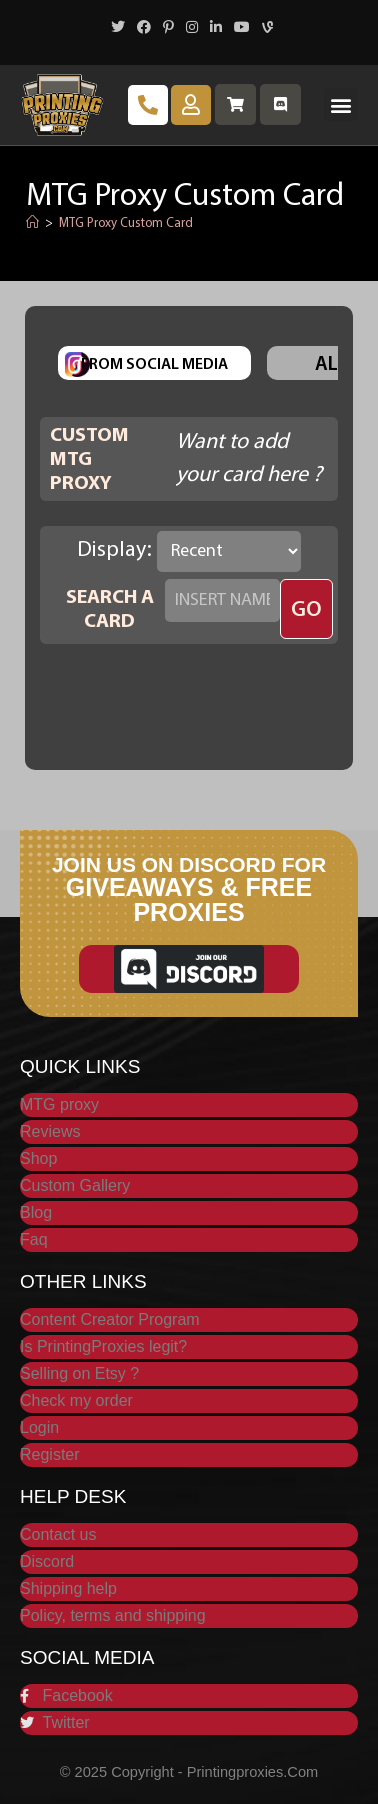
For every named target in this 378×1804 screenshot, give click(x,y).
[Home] (32, 223)
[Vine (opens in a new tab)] (264, 29)
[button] (340, 104)
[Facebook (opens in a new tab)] (144, 29)
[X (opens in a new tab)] (118, 29)
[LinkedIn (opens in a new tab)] (216, 29)
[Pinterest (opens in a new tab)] (168, 29)
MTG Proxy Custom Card (126, 223)
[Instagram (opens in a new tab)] (192, 29)
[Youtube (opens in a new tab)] (242, 29)
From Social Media (154, 365)
